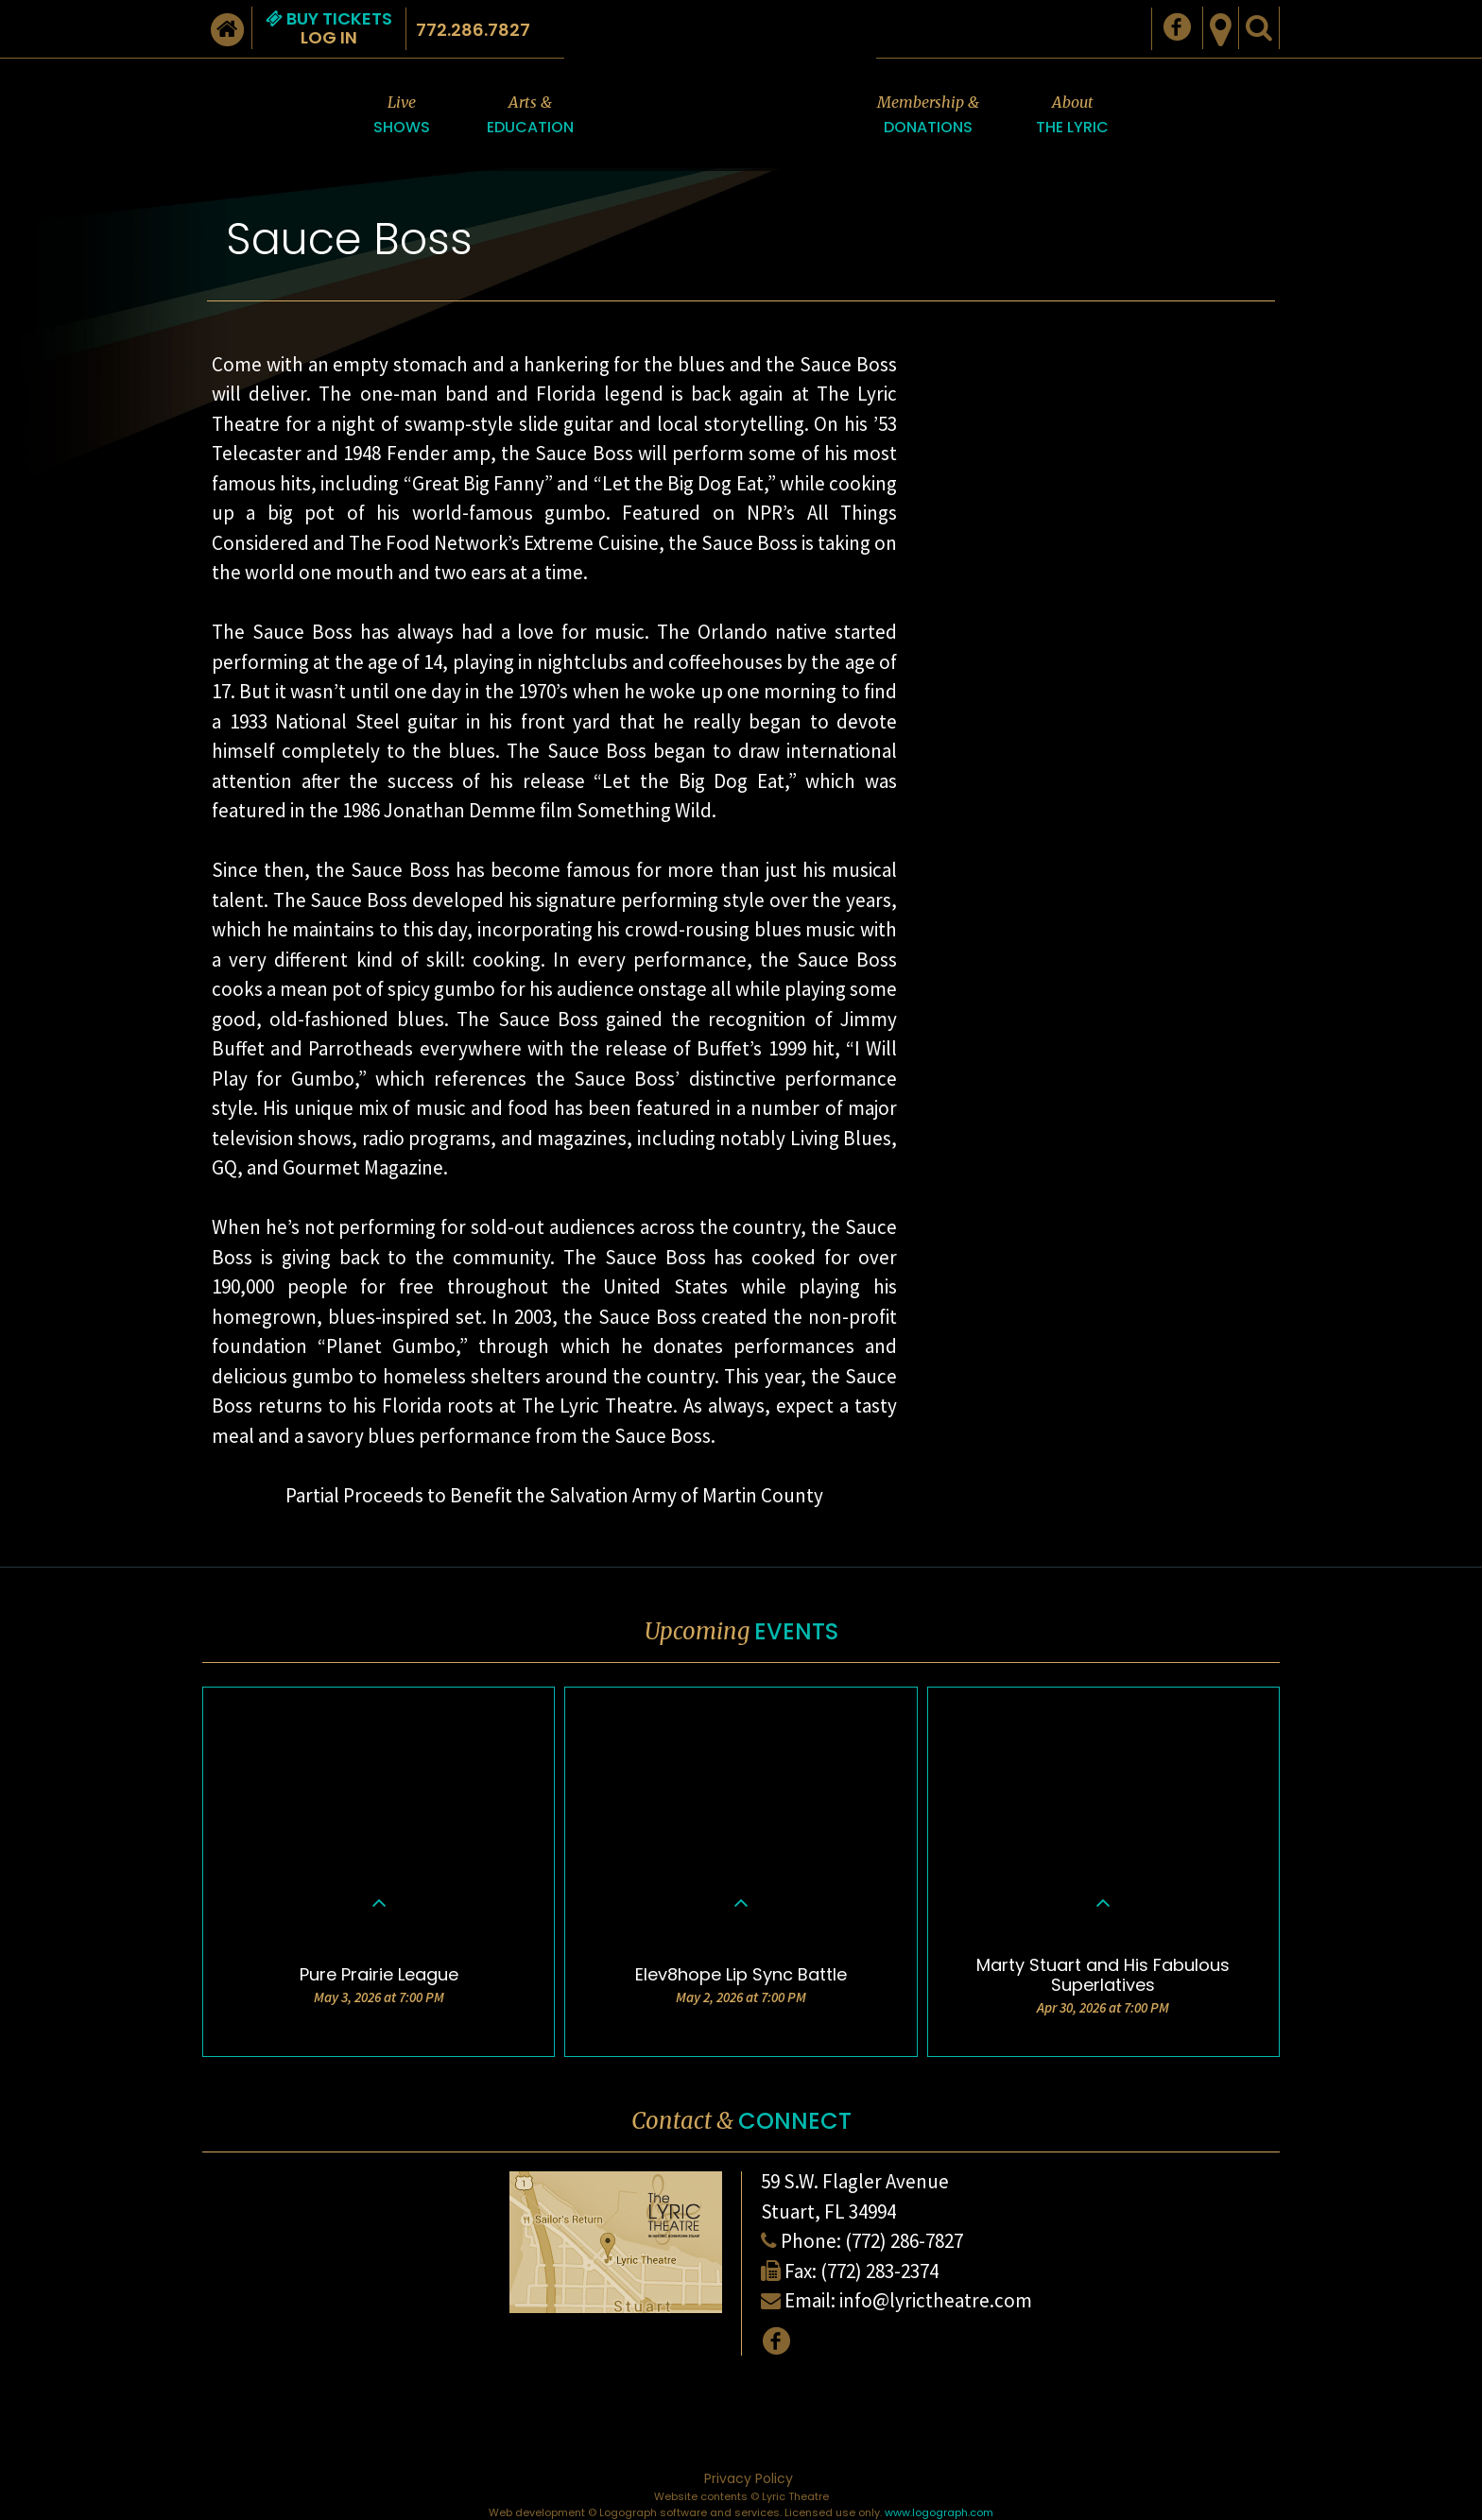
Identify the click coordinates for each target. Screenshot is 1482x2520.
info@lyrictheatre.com (935, 2300)
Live (401, 116)
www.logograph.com (939, 2512)
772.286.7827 (473, 30)
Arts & (530, 116)
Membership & (928, 116)
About (1072, 116)
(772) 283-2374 (879, 2271)
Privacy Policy (748, 2478)
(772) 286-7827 (904, 2241)
